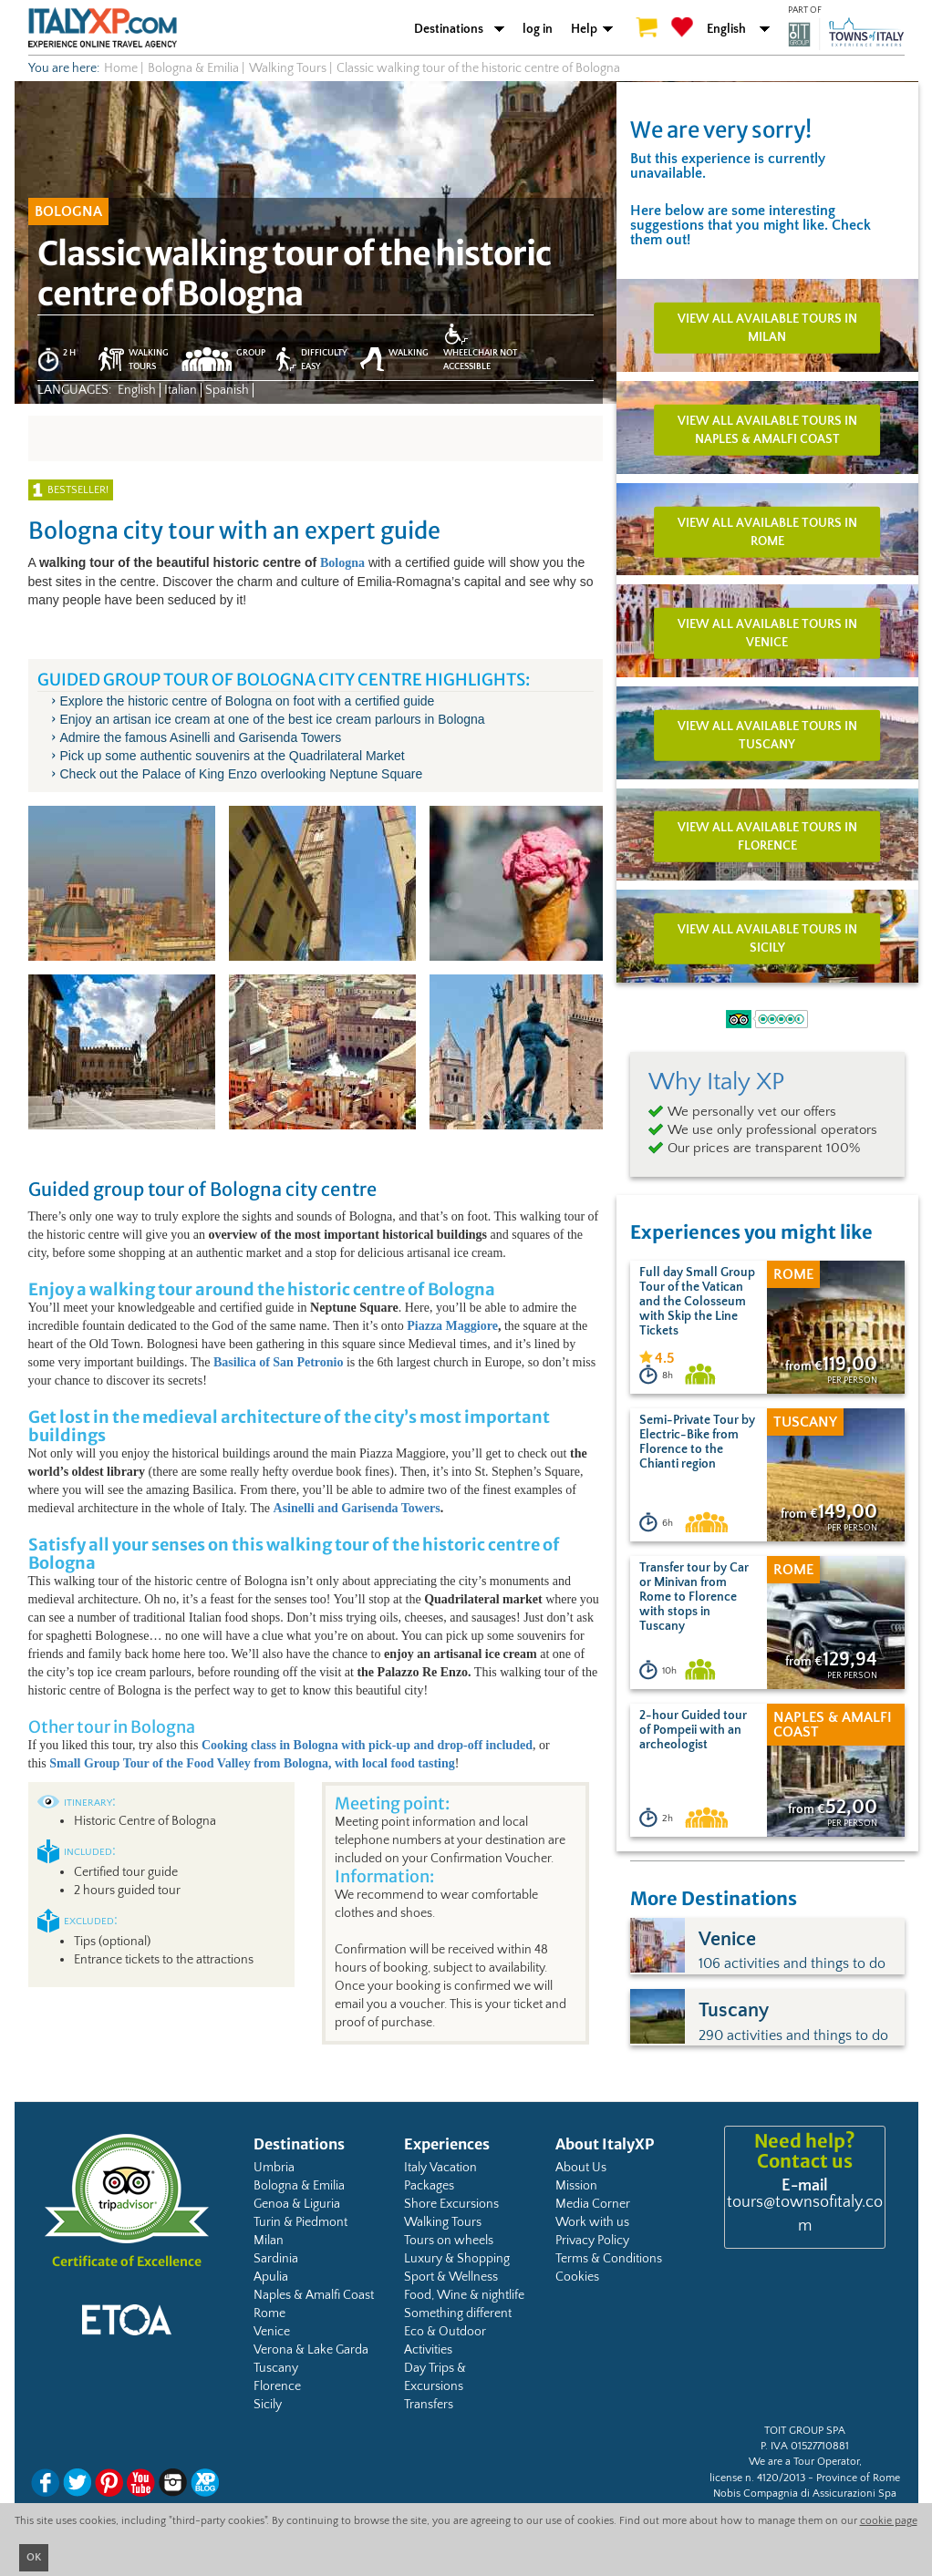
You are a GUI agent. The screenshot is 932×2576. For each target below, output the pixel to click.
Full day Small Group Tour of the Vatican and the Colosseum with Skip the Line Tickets (697, 1301)
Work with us (592, 2222)
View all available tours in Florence (767, 836)
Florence (277, 2386)
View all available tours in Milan (767, 328)
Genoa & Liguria (297, 2204)
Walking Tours (443, 2222)
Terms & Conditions (608, 2258)
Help (584, 29)
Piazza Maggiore (452, 1326)
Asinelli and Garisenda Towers (357, 1508)
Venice (272, 2331)
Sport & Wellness (451, 2277)
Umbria (274, 2167)
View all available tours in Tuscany (767, 734)
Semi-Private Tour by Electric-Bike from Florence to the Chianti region (697, 1442)
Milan (269, 2240)
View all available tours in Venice (767, 633)
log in (538, 29)
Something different (458, 2313)
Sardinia (276, 2258)
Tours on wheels (448, 2240)
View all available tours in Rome (767, 531)
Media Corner (592, 2204)
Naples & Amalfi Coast (314, 2295)
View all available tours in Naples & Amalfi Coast (767, 430)
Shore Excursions (451, 2204)
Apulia (271, 2277)
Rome (269, 2313)
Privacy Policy (592, 2240)
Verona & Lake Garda (311, 2350)
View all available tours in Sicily (767, 938)
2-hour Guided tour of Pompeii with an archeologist (693, 1730)
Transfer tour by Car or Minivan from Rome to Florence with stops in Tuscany (694, 1597)
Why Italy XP (716, 1082)
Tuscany (276, 2368)
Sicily (268, 2404)
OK (33, 2557)
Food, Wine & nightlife (464, 2295)
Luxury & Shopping (457, 2258)
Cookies (577, 2277)
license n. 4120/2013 (757, 2478)
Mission (576, 2186)
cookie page (888, 2521)
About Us (580, 2167)
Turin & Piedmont (300, 2222)
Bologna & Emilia (299, 2186)
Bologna (342, 563)
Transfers (428, 2404)
